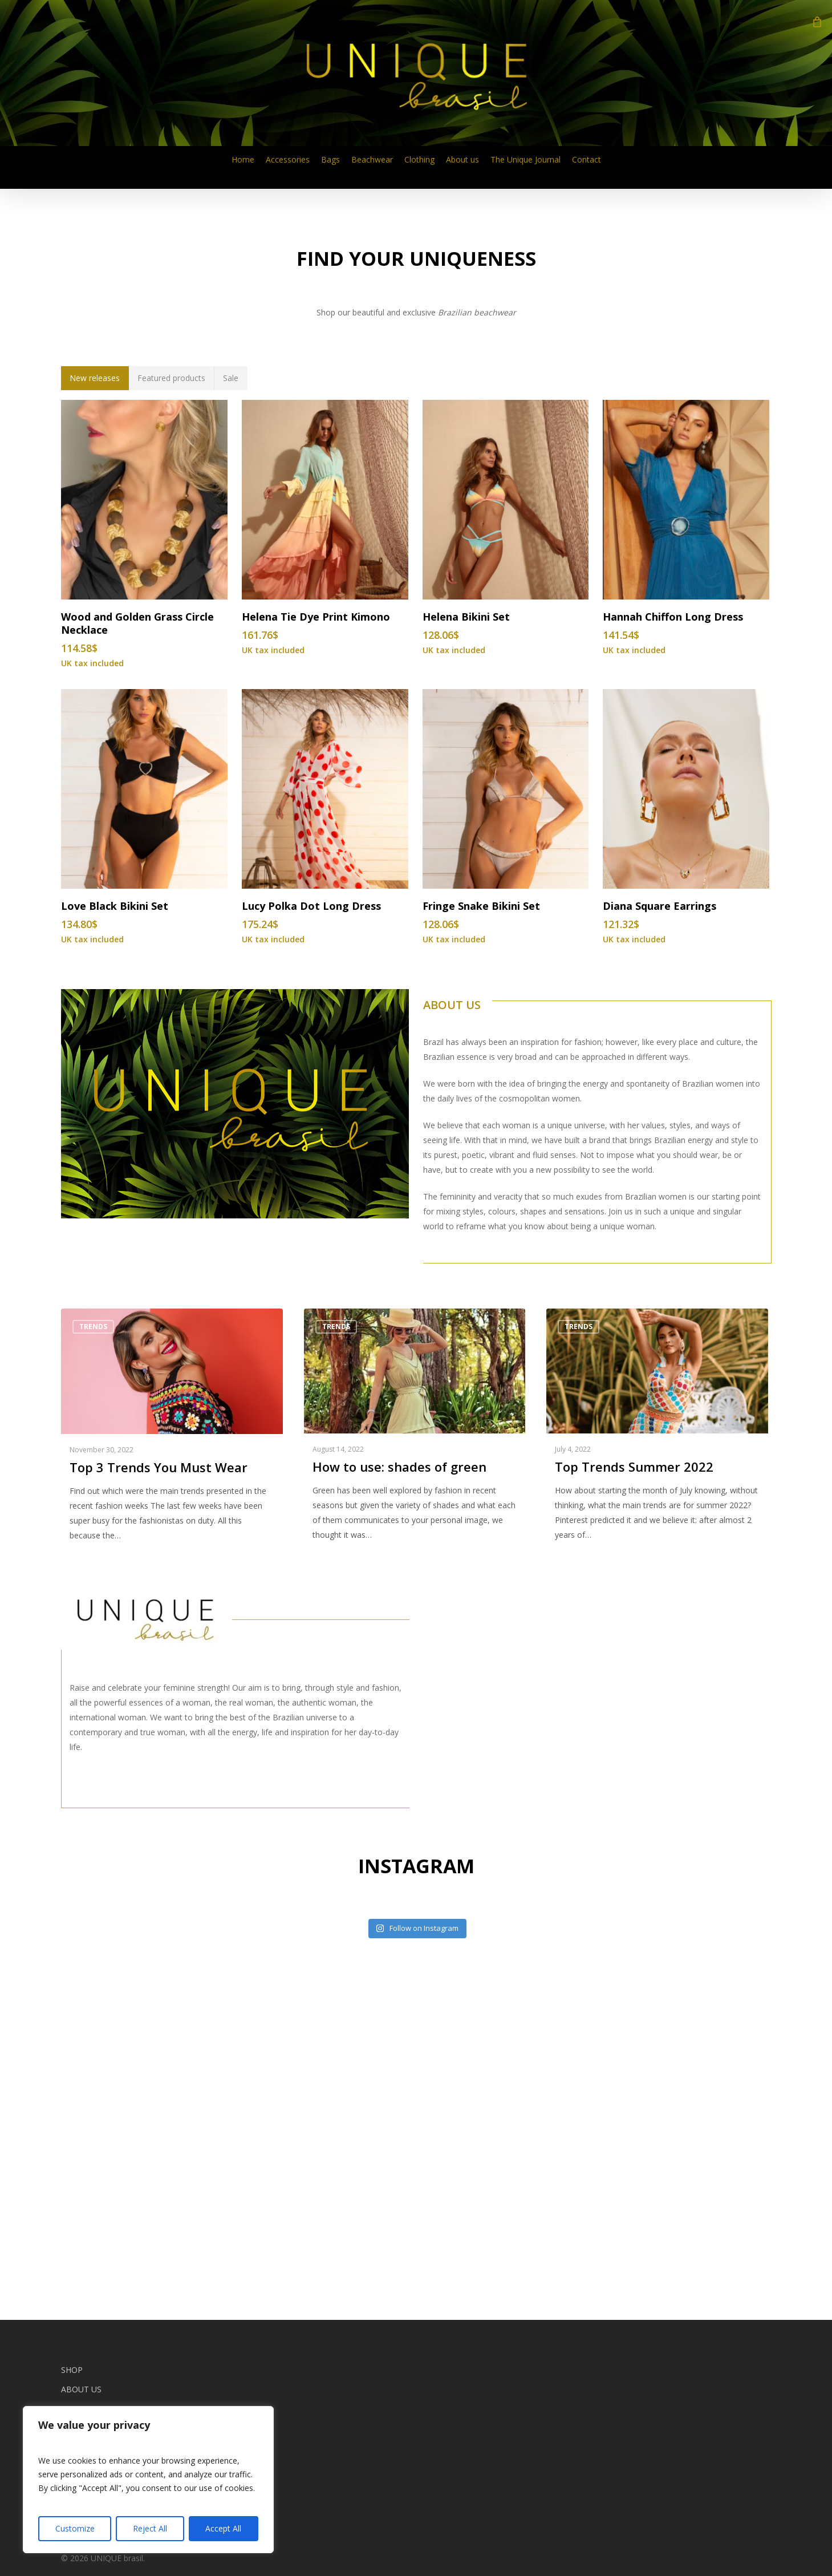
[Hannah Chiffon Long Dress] (686, 842)
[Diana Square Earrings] (686, 1131)
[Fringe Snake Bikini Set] (506, 1131)
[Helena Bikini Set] (506, 842)
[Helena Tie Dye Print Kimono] (325, 842)
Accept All (223, 2528)
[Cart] (817, 21)
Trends (93, 1669)
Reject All (150, 2528)
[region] (148, 2479)
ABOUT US (452, 1347)
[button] (95, 720)
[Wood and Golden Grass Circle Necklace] (144, 842)
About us (81, 2389)
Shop (72, 2369)
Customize (75, 2528)
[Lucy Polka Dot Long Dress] (325, 1131)
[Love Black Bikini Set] (144, 1131)
